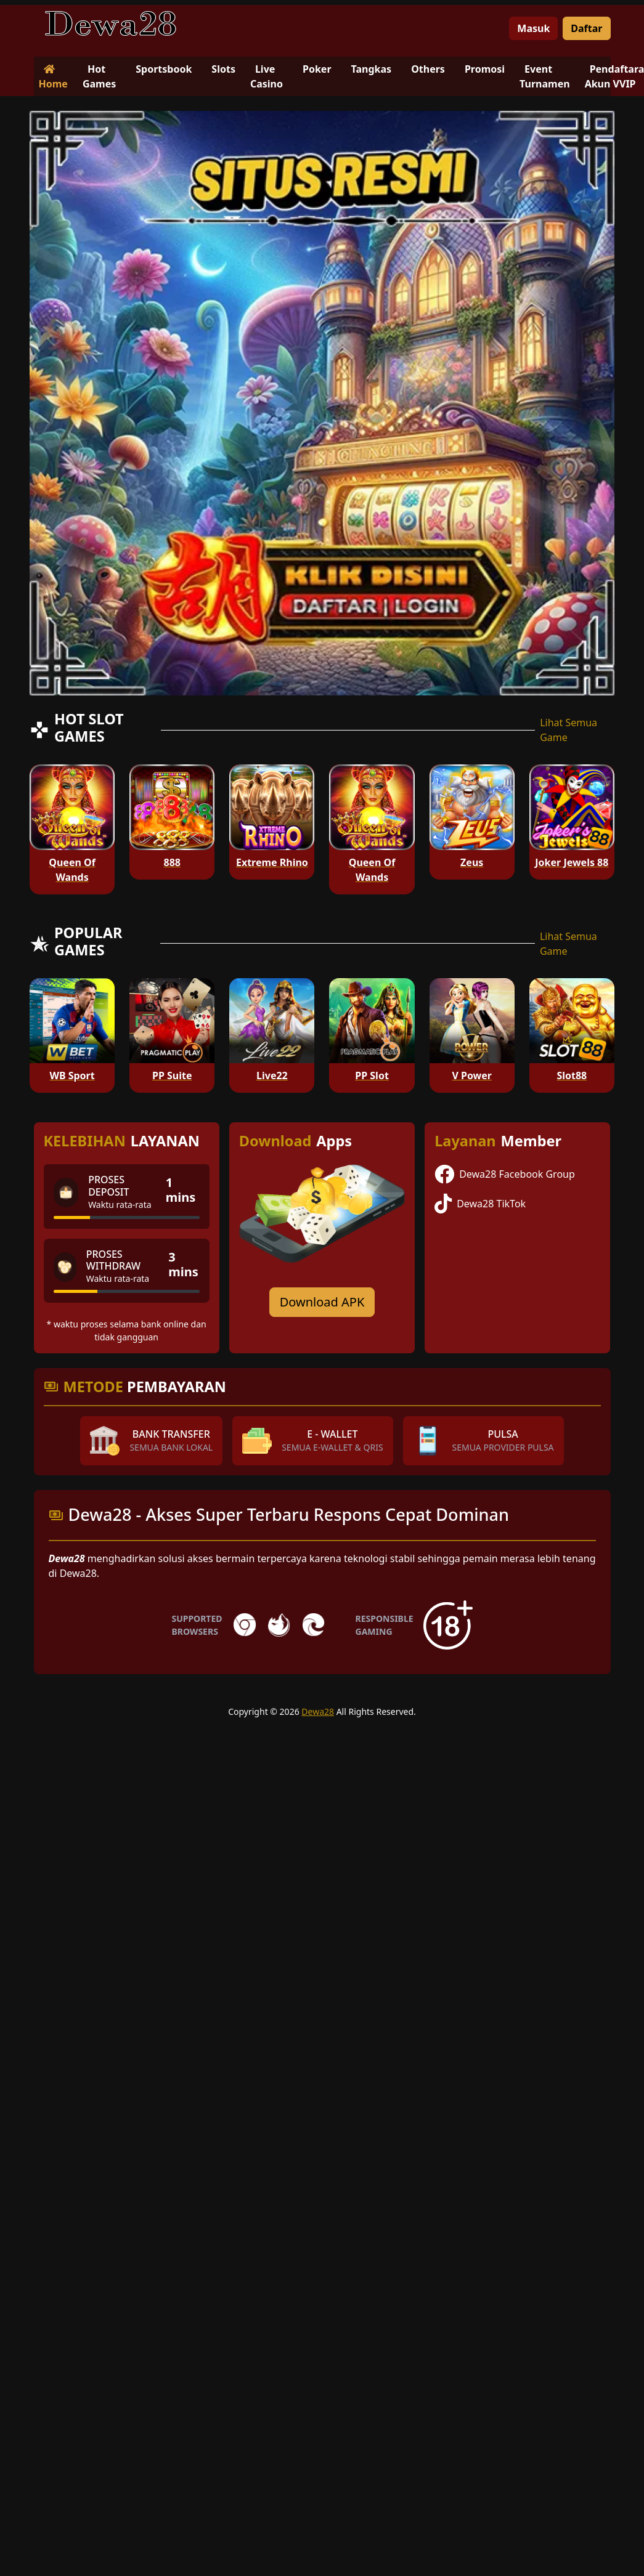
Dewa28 (317, 1711)
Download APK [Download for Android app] (322, 1302)
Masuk (533, 28)
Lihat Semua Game (568, 730)
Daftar (586, 28)
